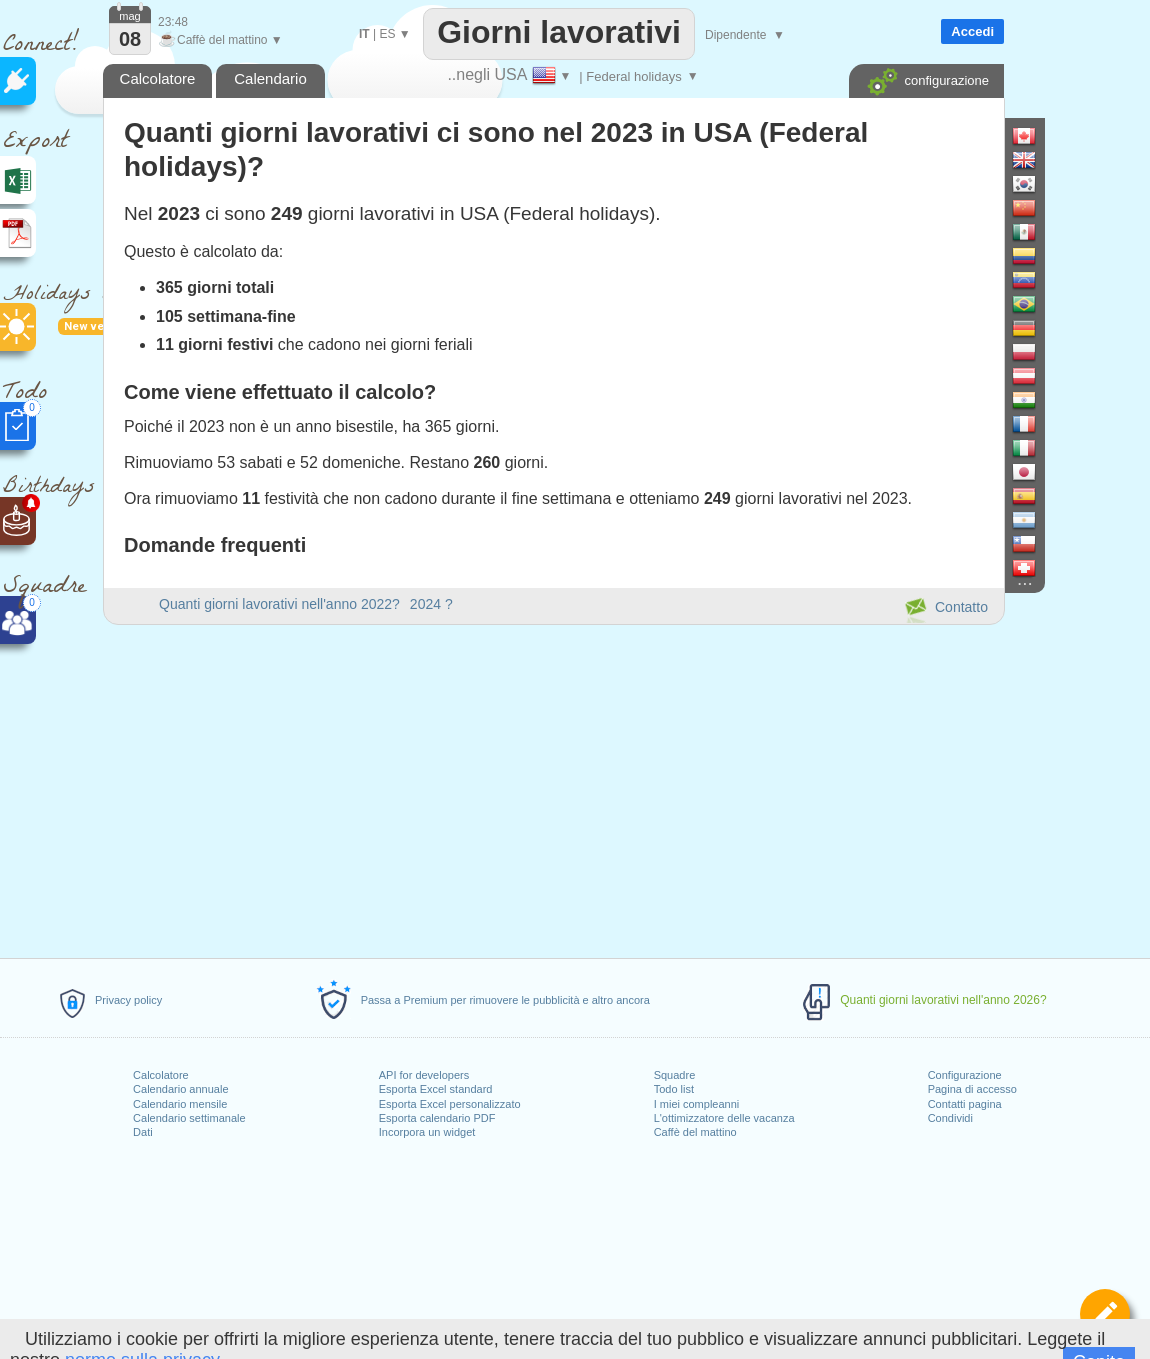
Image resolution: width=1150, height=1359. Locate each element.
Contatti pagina (965, 1104)
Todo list (674, 1089)
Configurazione (965, 1075)
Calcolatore (161, 1075)
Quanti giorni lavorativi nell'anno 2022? (279, 604)
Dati (143, 1132)
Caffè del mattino (695, 1132)
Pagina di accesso (972, 1089)
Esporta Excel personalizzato (450, 1104)
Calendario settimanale (189, 1118)
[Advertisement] (553, 788)
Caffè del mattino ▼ (220, 40)
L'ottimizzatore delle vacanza (724, 1118)
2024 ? (431, 604)
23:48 (173, 22)
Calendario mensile (180, 1104)
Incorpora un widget (427, 1132)
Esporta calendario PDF (437, 1118)
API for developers (424, 1075)
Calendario (270, 78)
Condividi (950, 1118)
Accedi (972, 31)
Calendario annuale (180, 1089)
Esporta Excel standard (436, 1089)
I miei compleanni (697, 1104)
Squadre (675, 1075)
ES (387, 34)
